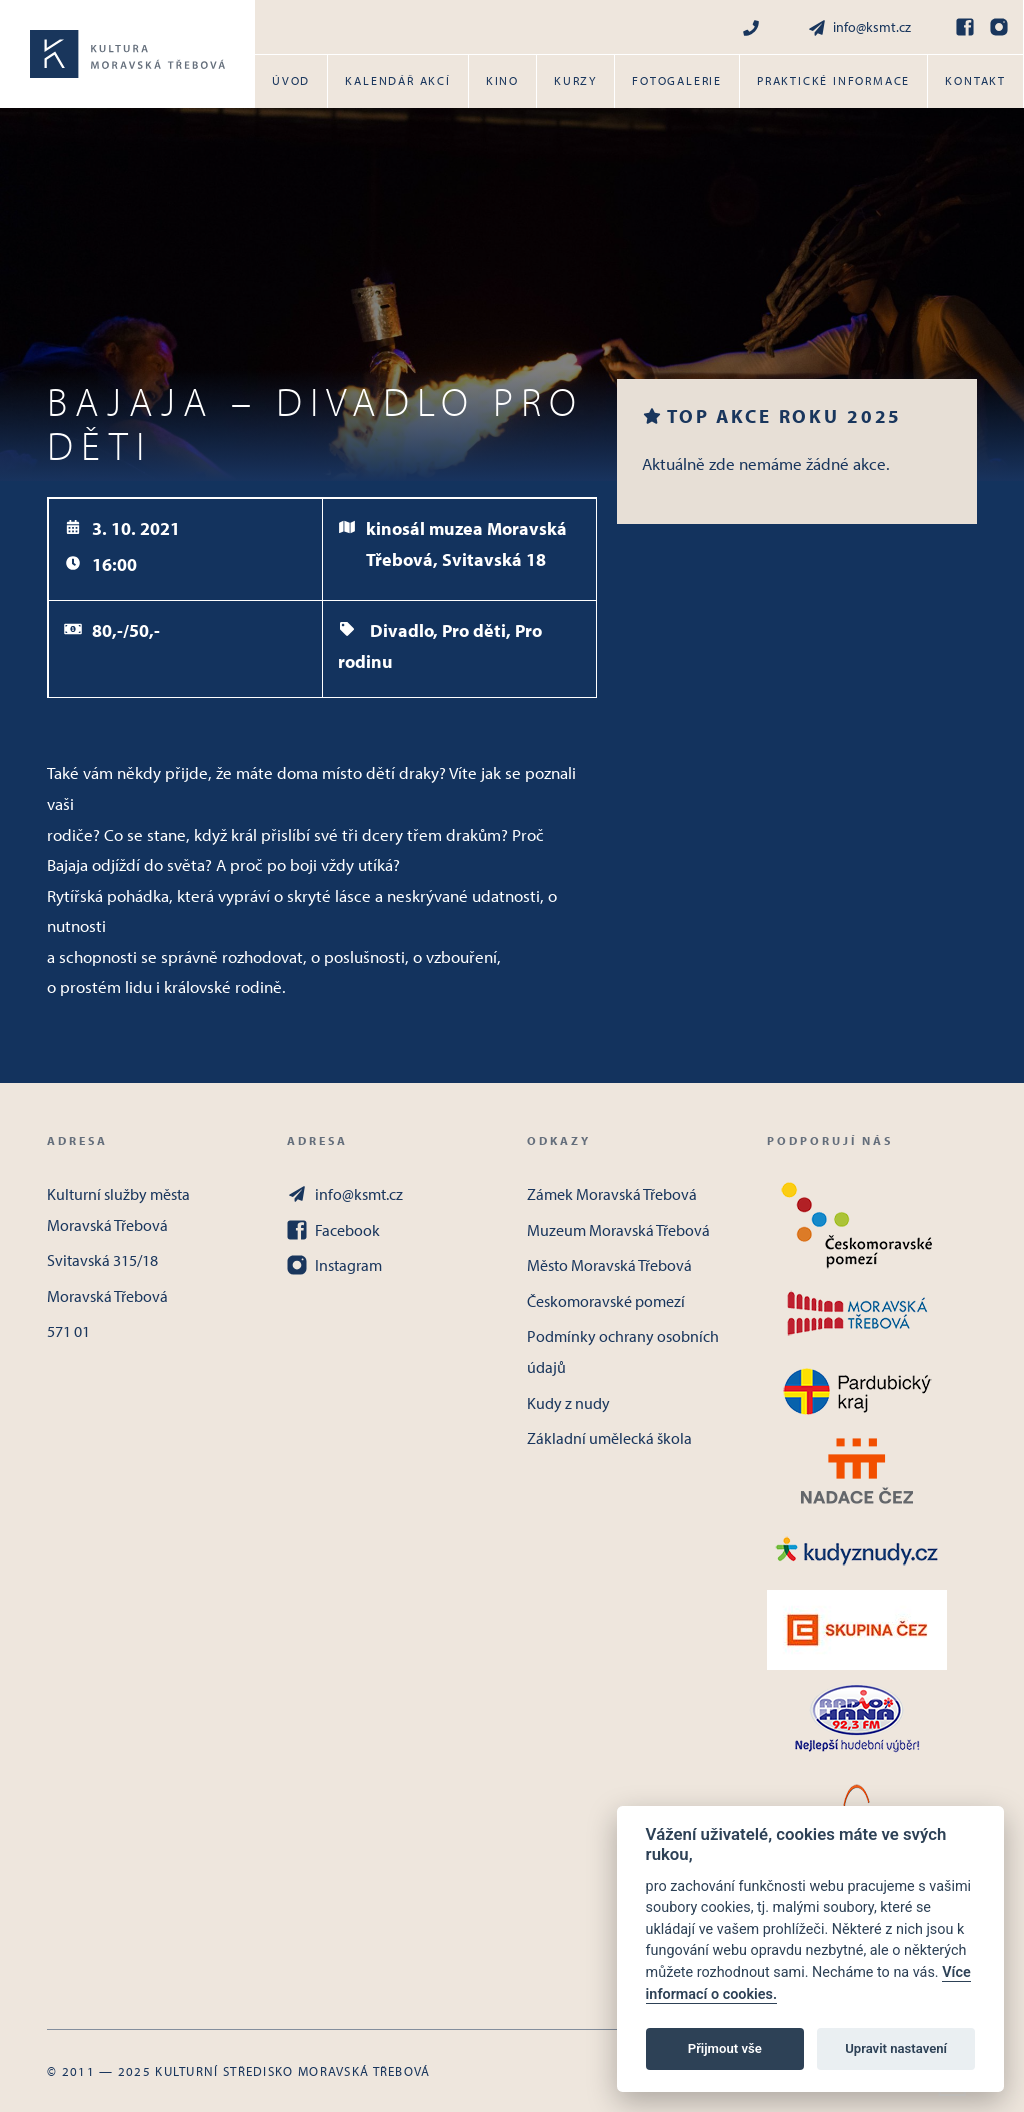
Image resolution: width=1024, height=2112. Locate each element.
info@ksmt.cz (859, 27)
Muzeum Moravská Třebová (618, 1230)
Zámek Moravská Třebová (612, 1194)
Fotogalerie (677, 80)
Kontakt (975, 80)
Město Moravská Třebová (609, 1265)
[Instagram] (999, 27)
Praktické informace (833, 80)
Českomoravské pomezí (606, 1301)
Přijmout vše (725, 2048)
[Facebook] (965, 27)
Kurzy (575, 80)
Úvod (291, 80)
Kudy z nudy (568, 1403)
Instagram (334, 1265)
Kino (502, 80)
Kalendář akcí (397, 80)
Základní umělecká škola (609, 1438)
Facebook (333, 1230)
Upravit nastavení (896, 2048)
